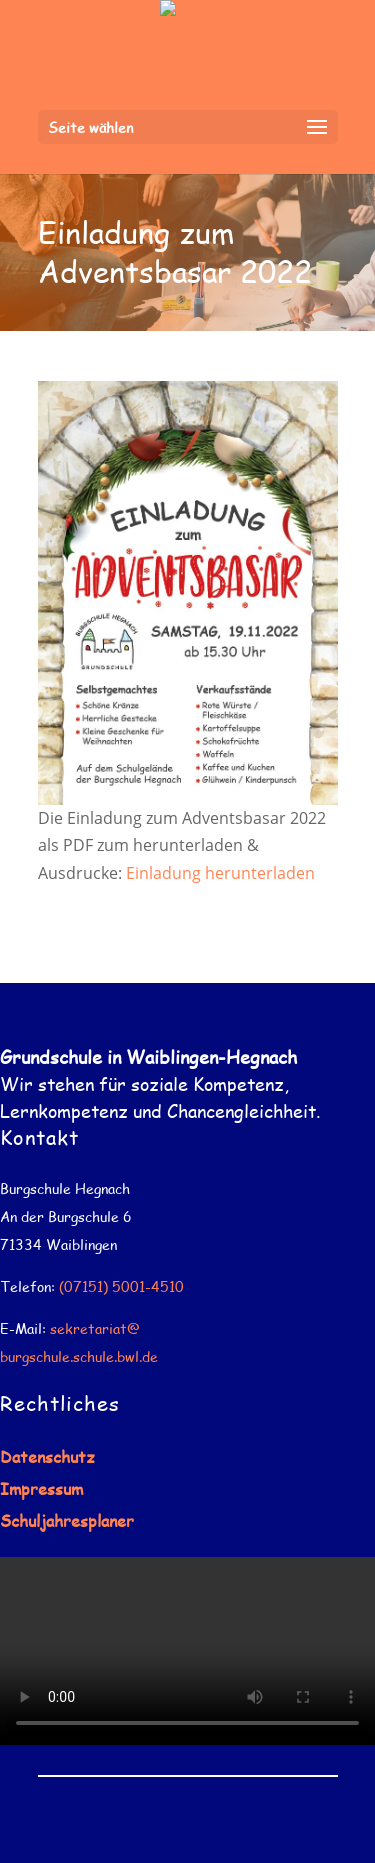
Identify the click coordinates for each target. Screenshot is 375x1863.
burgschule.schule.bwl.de (79, 1356)
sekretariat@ (95, 1328)
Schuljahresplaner (67, 1520)
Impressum (41, 1488)
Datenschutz (47, 1456)
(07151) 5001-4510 (121, 1286)
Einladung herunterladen (220, 873)
